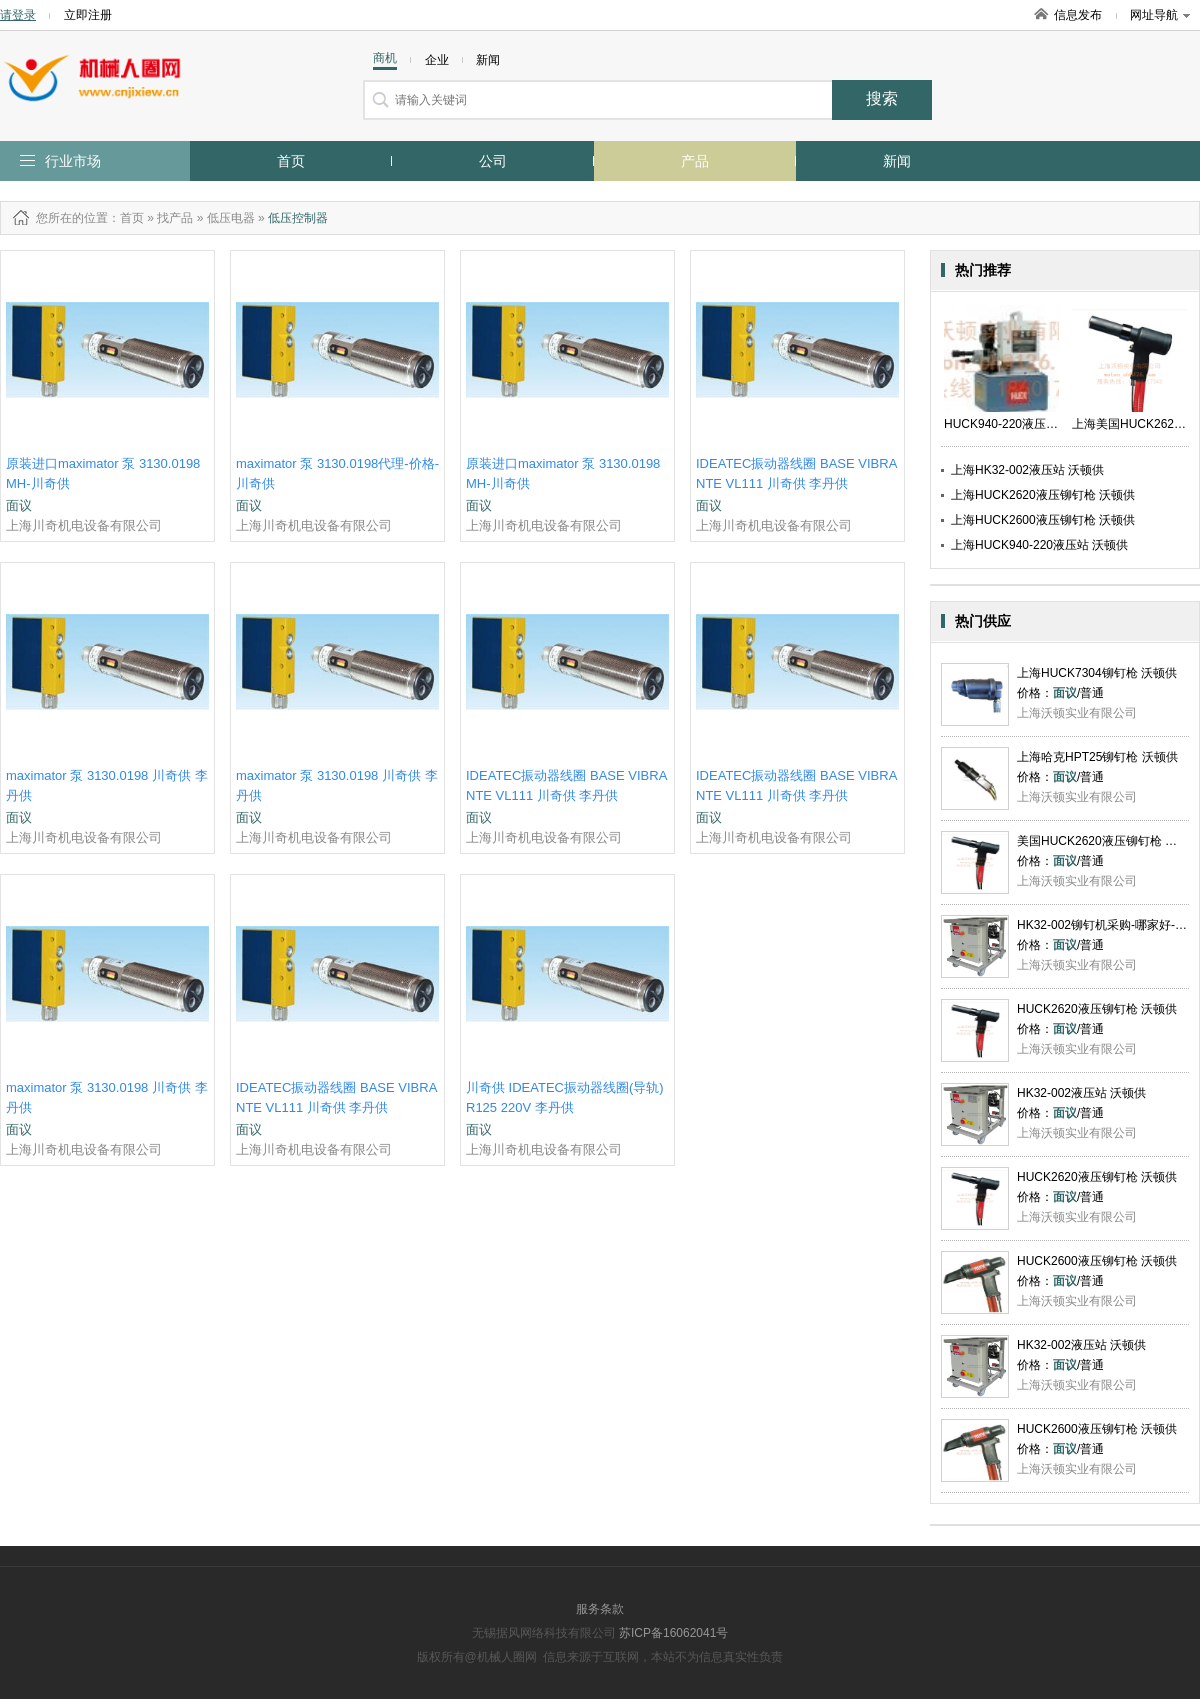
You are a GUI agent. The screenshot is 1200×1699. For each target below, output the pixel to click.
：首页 (126, 218)
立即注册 (88, 15)
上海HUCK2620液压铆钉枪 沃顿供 (1043, 495)
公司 (493, 161)
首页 (291, 161)
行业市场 (73, 161)
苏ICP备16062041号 (673, 1633)
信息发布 (1078, 15)
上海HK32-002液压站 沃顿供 (1027, 470)
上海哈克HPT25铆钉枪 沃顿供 (1097, 757)
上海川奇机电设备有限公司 (84, 525)
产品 (695, 161)
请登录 (18, 15)
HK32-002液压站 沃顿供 (1081, 1093)
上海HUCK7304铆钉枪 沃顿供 (1097, 673)
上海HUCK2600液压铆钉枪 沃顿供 (1043, 520)
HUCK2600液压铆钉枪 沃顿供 (1097, 1261)
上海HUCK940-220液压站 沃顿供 (1039, 545)
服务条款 (600, 1609)
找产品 (175, 218)
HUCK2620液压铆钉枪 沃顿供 (1097, 1009)
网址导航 (1160, 15)
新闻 (897, 161)
